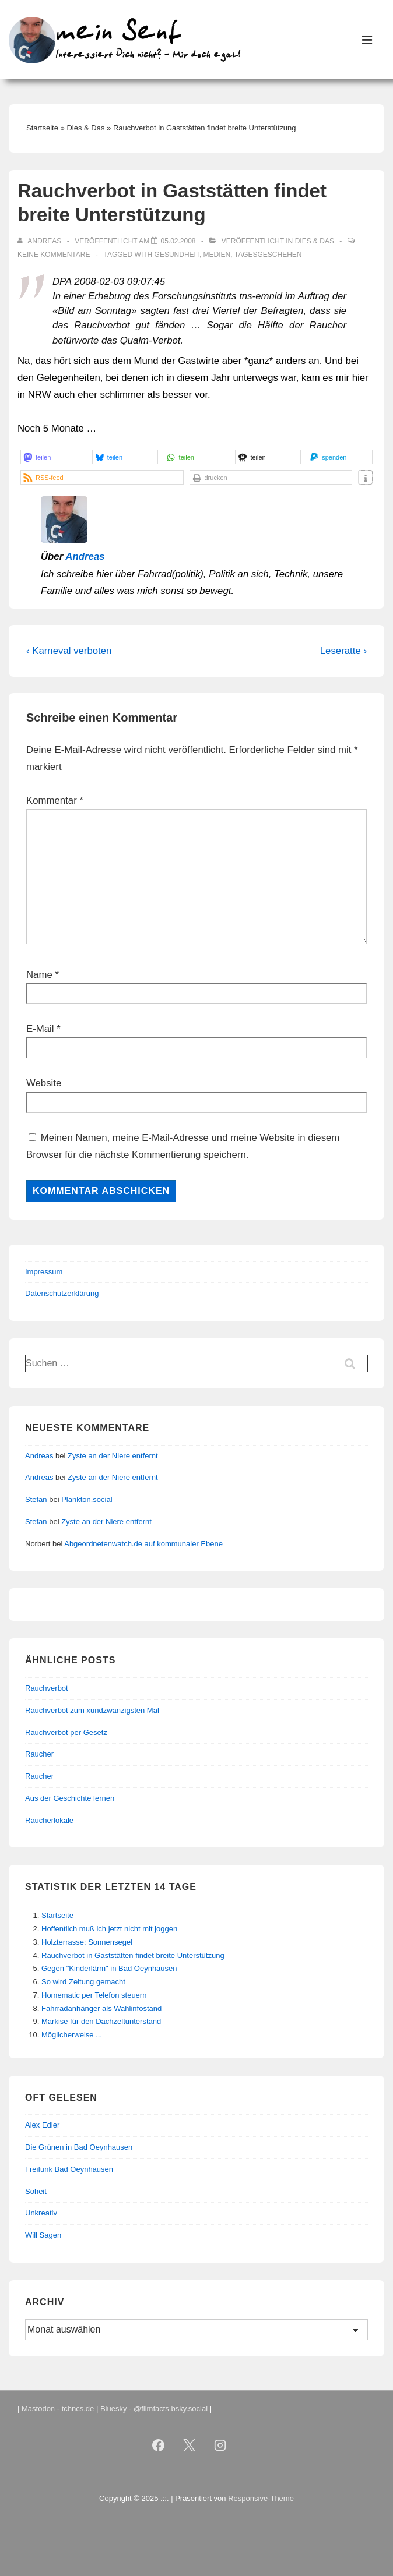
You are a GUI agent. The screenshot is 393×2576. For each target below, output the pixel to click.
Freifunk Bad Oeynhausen (69, 2169)
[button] (53, 457)
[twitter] (189, 2445)
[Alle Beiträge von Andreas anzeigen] (40, 241)
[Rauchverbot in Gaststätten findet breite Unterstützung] (177, 241)
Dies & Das (314, 241)
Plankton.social (86, 1499)
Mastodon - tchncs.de (58, 2408)
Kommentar (54, 800)
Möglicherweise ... (71, 2034)
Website (43, 1083)
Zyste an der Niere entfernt (113, 1455)
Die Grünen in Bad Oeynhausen (78, 2147)
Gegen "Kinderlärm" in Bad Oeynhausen (109, 1968)
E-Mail (40, 1028)
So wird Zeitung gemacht (83, 1981)
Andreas (84, 556)
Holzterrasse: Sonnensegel (86, 1942)
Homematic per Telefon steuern (93, 1995)
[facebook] (159, 2445)
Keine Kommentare (53, 254)
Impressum (43, 1271)
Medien (217, 254)
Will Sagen (43, 2235)
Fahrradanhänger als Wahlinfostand (101, 2008)
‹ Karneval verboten (68, 650)
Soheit (36, 2191)
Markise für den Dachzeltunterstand (101, 2021)
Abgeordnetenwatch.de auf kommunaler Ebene (143, 1543)
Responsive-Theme (261, 2498)
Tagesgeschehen (268, 254)
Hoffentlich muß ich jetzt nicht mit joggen (109, 1928)
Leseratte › (343, 650)
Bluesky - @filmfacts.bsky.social (154, 2408)
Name (39, 974)
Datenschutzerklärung (62, 1293)
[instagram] (220, 2445)
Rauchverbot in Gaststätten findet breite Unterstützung (132, 1955)
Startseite (57, 1915)
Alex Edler (42, 2125)
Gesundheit (177, 254)
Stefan (36, 1499)
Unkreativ (41, 2212)
